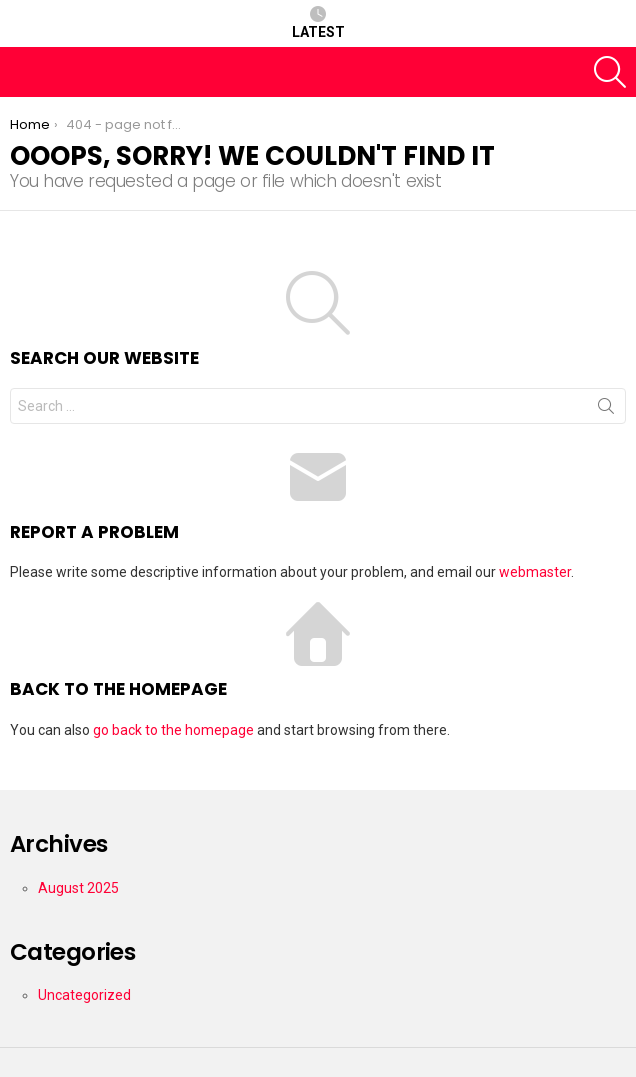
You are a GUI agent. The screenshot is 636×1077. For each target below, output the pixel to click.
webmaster (535, 572)
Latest (318, 23)
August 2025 (78, 888)
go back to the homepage (173, 730)
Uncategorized (84, 995)
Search (606, 410)
